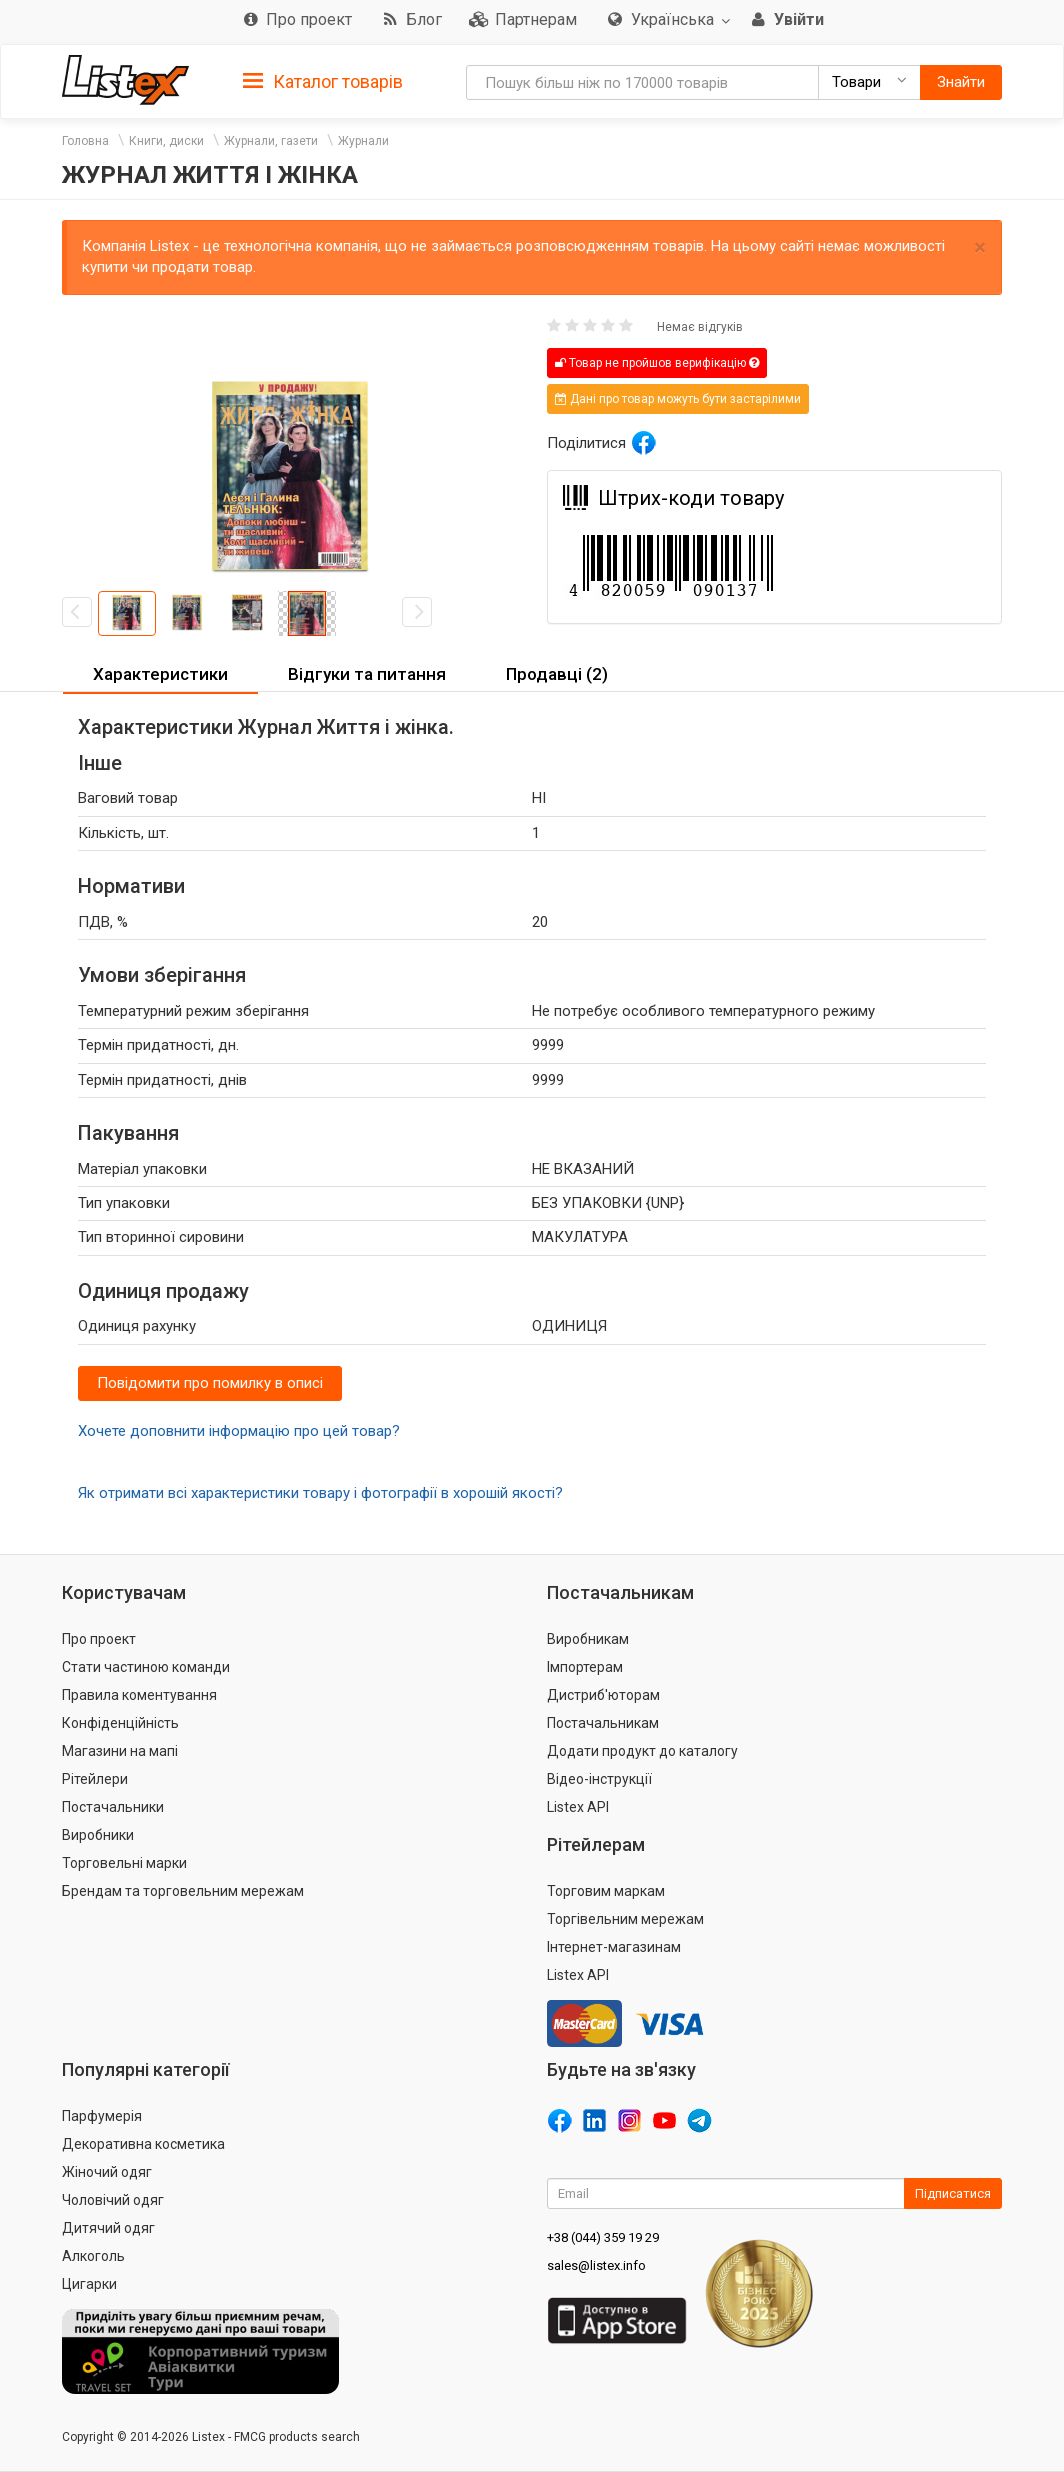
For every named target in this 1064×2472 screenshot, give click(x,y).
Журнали (363, 141)
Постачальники (113, 1807)
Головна (85, 141)
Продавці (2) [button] (557, 674)
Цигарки (89, 2284)
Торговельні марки (124, 1863)
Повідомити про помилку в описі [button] (210, 1383)
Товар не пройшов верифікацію (657, 363)
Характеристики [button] (160, 674)
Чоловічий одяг (113, 2200)
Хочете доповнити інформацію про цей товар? (239, 1431)
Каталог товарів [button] (323, 82)
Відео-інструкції (599, 1779)
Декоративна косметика (143, 2144)
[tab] (323, 80)
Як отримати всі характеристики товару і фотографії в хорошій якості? (320, 1493)
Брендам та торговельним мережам (183, 1891)
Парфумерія (102, 2116)
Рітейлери (95, 1779)
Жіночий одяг (107, 2172)
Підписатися (953, 2193)
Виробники (98, 1835)
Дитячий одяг (108, 2228)
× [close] (980, 247)
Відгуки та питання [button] (367, 674)
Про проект (99, 1639)
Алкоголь (93, 2256)
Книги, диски (166, 141)
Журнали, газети (271, 141)
